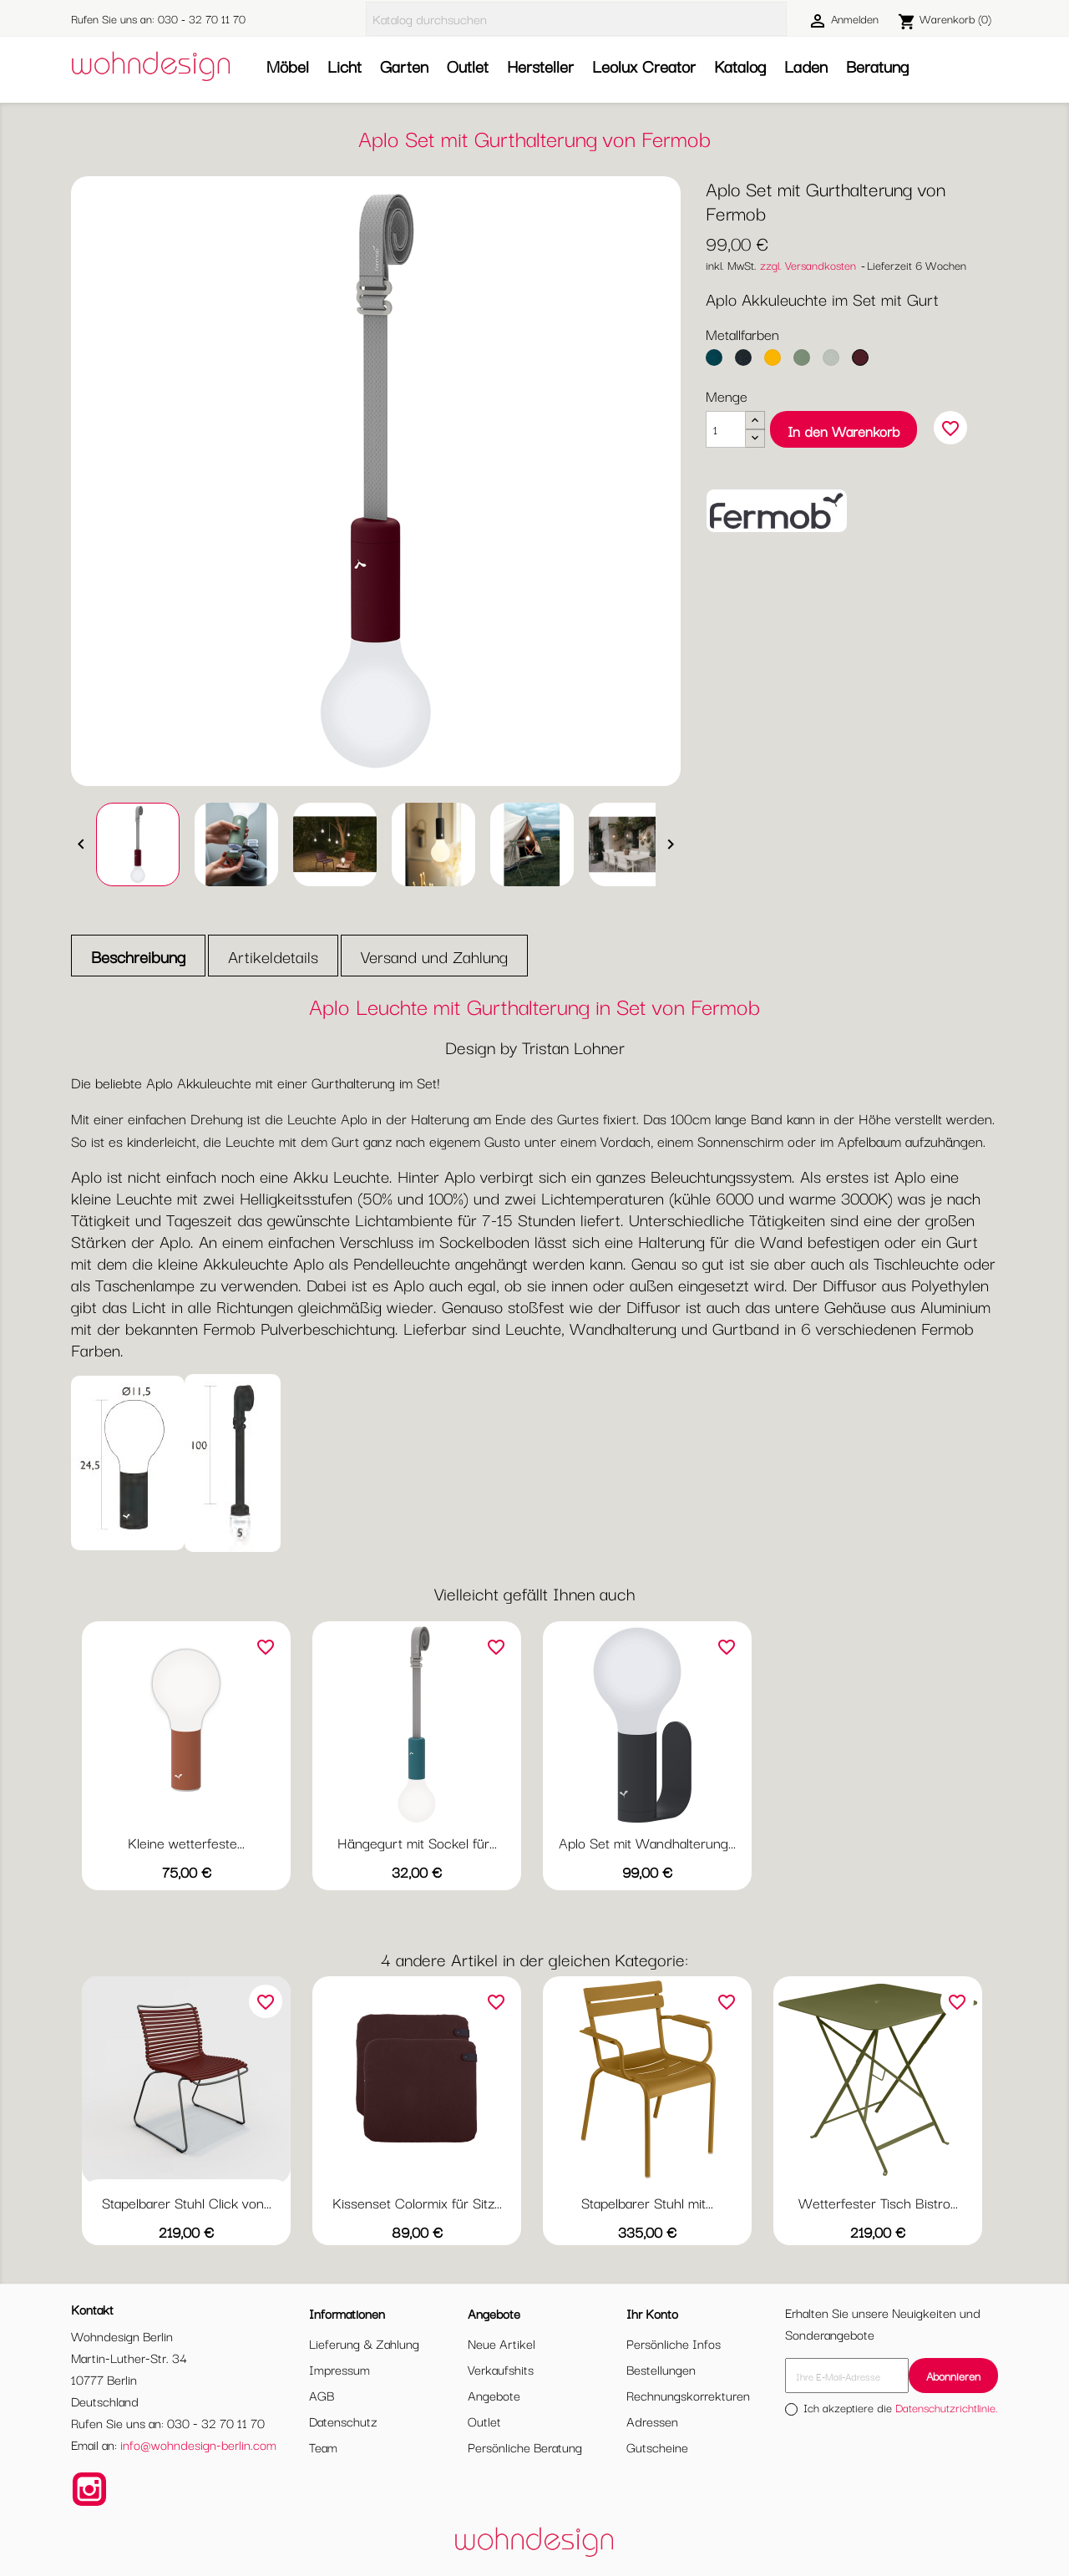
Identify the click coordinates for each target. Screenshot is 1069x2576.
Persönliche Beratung (525, 2447)
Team (323, 2447)
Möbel (287, 66)
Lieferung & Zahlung (364, 2343)
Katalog (740, 66)
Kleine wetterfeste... (186, 1842)
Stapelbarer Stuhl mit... (647, 2202)
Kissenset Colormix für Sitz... (417, 2202)
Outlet (468, 66)
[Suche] (576, 19)
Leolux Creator (644, 66)
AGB (321, 2395)
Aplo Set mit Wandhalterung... (647, 1842)
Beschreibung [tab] (138, 956)
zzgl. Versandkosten (808, 265)
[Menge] (726, 429)
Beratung (877, 66)
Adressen (652, 2421)
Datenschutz (343, 2421)
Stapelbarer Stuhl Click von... (186, 2202)
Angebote (494, 2395)
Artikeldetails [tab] (273, 956)
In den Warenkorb (843, 430)
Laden (806, 66)
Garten (404, 66)
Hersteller (540, 66)
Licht (344, 66)
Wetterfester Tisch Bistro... (878, 2202)
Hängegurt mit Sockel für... (417, 1842)
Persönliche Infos (673, 2343)
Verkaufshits (501, 2369)
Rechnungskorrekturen (688, 2395)
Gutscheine (657, 2447)
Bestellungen (661, 2369)
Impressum (339, 2369)
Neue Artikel (501, 2343)
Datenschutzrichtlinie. (946, 2407)
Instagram (89, 2489)
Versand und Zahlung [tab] (434, 956)
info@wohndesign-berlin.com (198, 2444)
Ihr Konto (652, 2313)
